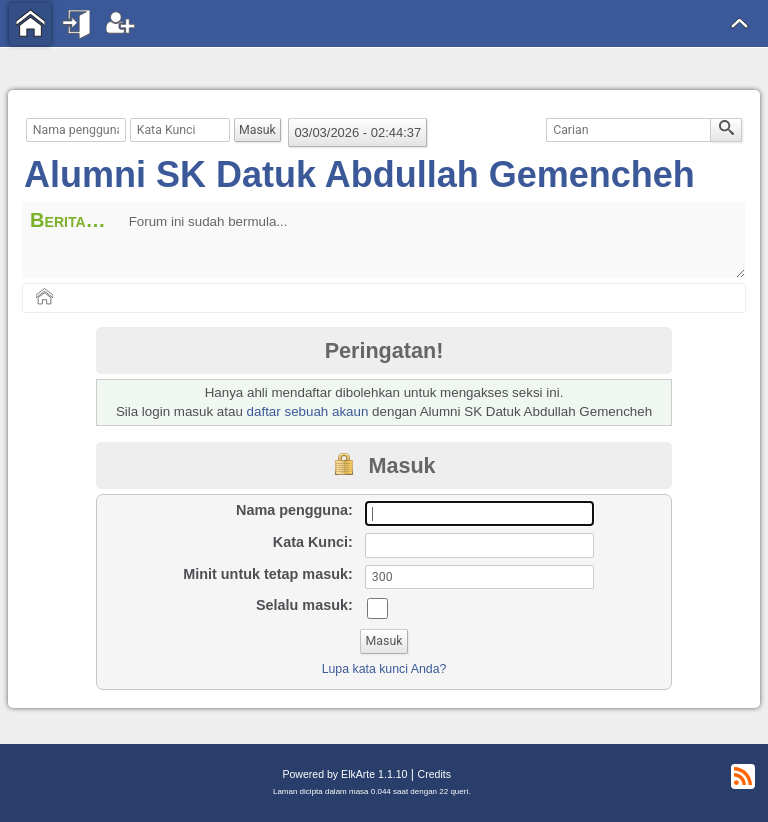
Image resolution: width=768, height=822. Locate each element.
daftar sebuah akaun (308, 411)
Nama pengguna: (294, 510)
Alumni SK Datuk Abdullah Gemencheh (359, 174)
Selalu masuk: (304, 605)
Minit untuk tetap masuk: (268, 574)
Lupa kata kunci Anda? (384, 669)
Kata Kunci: (313, 542)
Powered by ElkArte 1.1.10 (344, 774)
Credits (434, 774)
